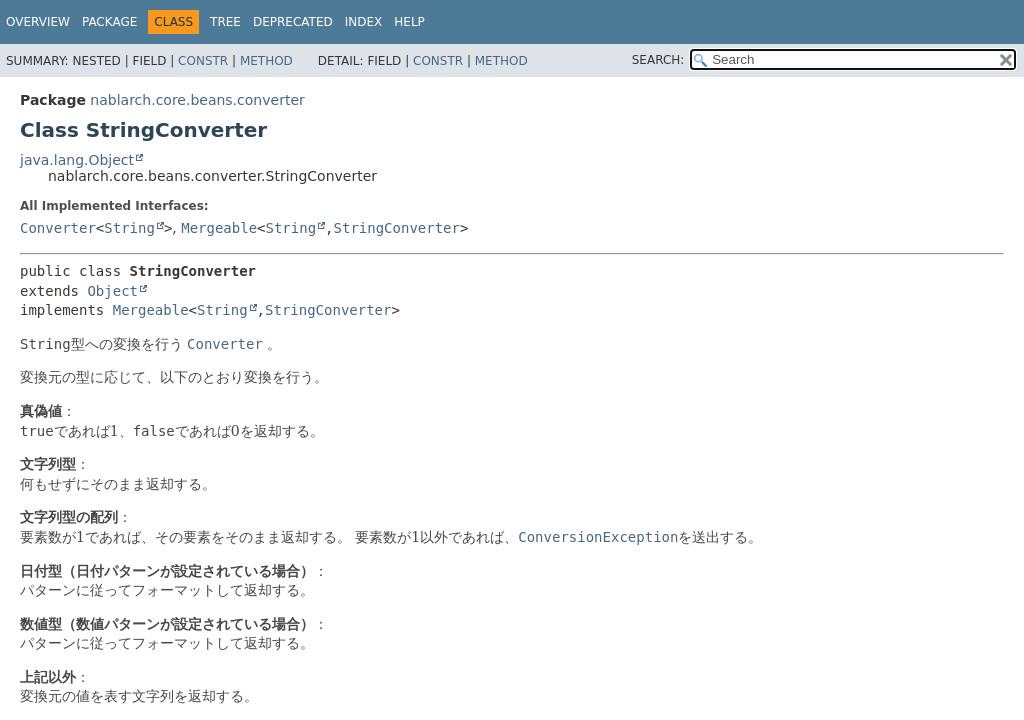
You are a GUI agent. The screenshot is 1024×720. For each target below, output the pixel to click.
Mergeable (219, 228)
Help (409, 22)
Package (109, 22)
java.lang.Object (77, 160)
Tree (225, 22)
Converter (58, 228)
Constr (203, 61)
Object (112, 291)
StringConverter (397, 228)
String (129, 228)
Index (364, 22)
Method (266, 61)
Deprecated (293, 22)
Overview (38, 22)
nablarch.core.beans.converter (197, 100)
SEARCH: (658, 60)
